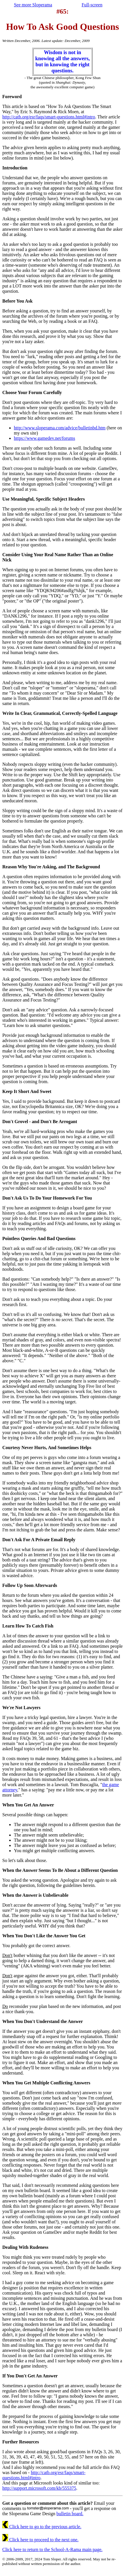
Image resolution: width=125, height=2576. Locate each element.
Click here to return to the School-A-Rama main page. (52, 2549)
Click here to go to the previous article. (41, 2526)
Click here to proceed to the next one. (40, 2539)
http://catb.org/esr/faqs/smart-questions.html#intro (48, 116)
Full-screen (92, 4)
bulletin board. (70, 2513)
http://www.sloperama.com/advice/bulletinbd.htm (60, 427)
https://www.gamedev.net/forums (44, 438)
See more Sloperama (33, 4)
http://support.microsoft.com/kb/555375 (39, 2488)
